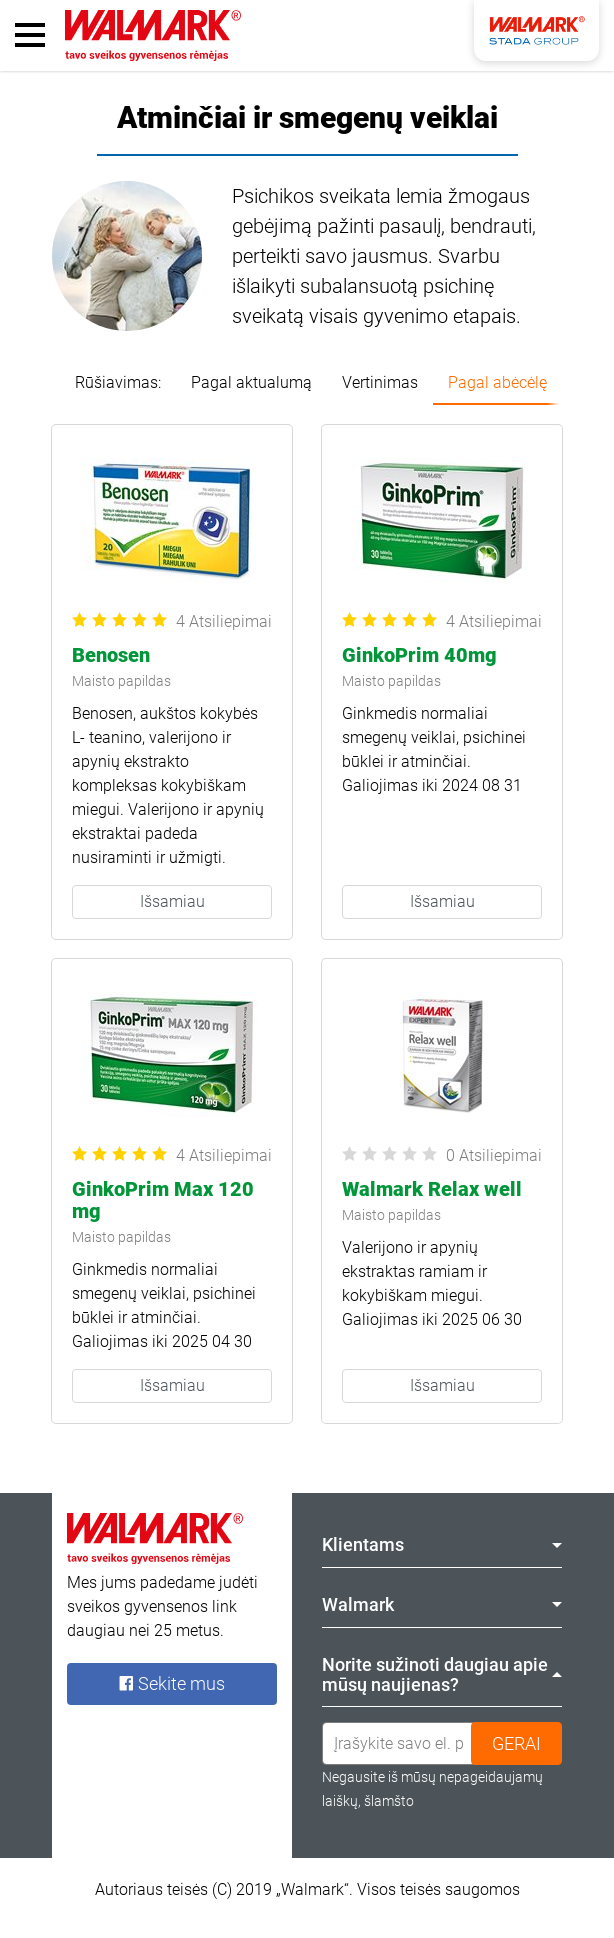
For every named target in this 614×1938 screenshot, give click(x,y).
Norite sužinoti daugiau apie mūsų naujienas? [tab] (442, 1674)
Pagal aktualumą (251, 382)
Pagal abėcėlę (497, 382)
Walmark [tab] (442, 1604)
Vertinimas (380, 382)
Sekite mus (172, 1683)
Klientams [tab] (442, 1544)
